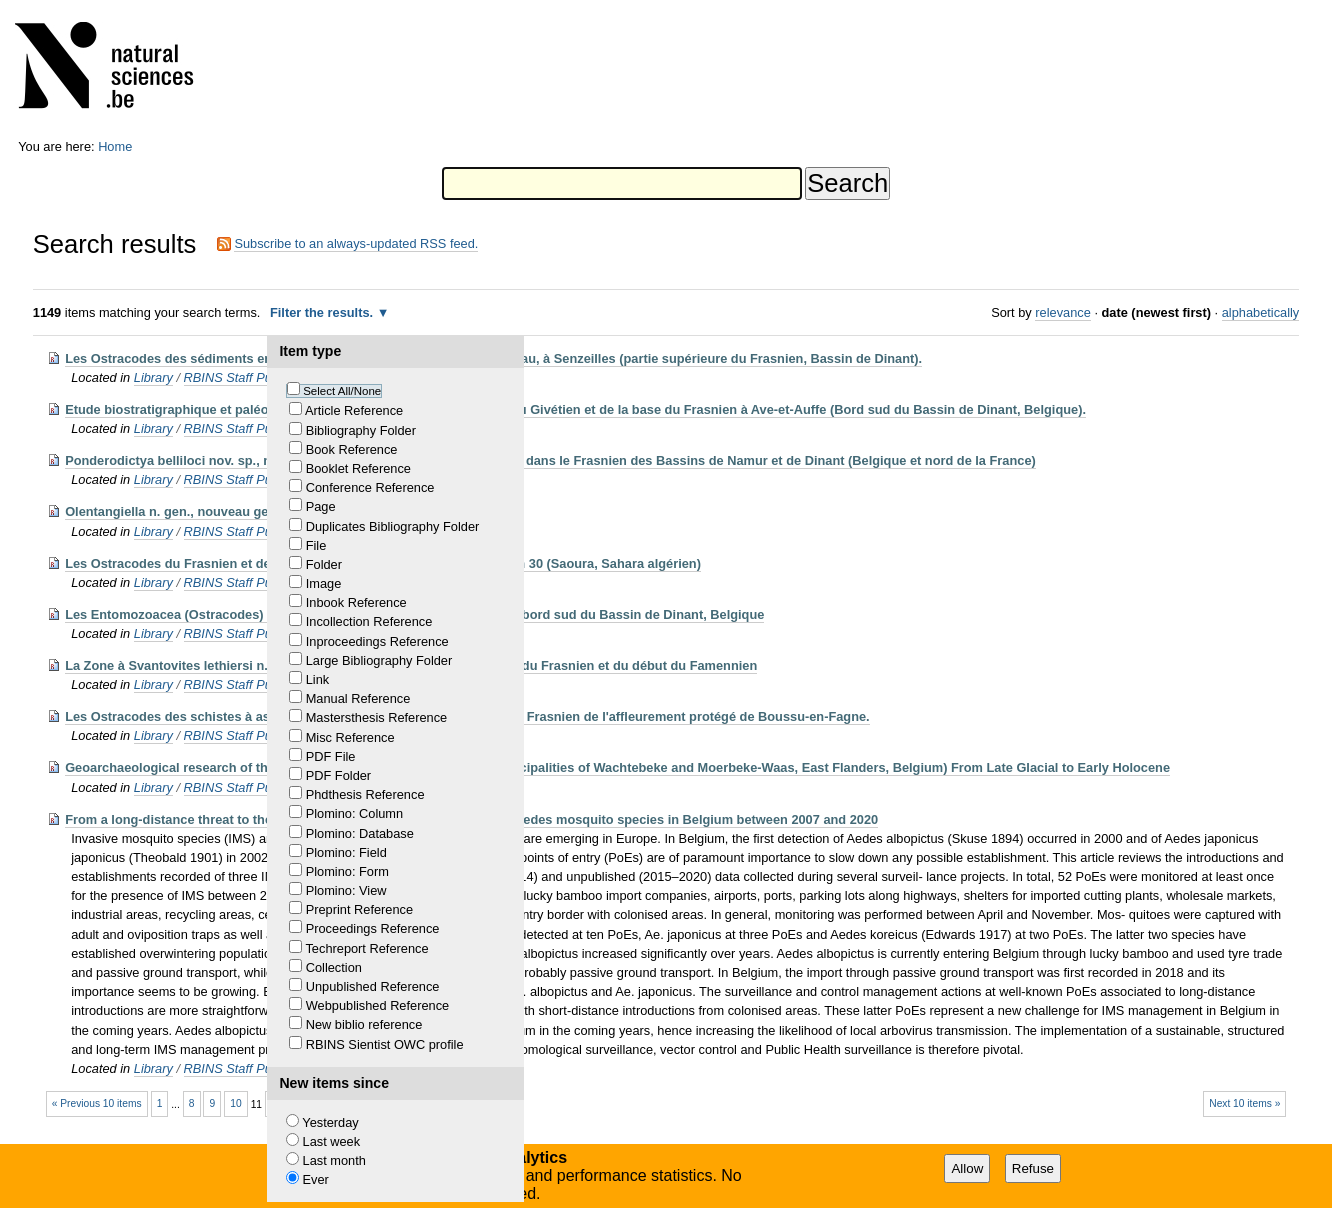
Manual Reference (358, 698)
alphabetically (1261, 312)
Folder (324, 564)
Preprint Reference (359, 909)
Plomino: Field (346, 852)
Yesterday (330, 1122)
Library (153, 377)
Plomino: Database (360, 833)
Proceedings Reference (373, 928)
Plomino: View (346, 890)
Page (321, 506)
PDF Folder (338, 775)
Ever (316, 1179)
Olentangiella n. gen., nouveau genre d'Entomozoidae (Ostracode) (265, 511)
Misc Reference (350, 737)
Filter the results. (323, 312)
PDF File (331, 756)
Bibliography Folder (361, 430)
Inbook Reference (356, 602)
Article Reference (354, 410)
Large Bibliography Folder (379, 660)
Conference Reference (370, 487)
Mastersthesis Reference (377, 717)
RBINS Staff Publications (255, 377)
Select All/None (342, 391)
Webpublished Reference (377, 1005)
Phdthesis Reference (365, 794)
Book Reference (352, 449)
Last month (334, 1160)
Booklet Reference (358, 468)
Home (115, 146)
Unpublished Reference (373, 986)
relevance (1063, 312)
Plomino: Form (347, 871)
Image (324, 583)
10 (235, 1103)
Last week (332, 1141)
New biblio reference (364, 1024)
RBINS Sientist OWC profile (385, 1044)
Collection (334, 967)
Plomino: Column (354, 813)
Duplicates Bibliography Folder (393, 526)
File (316, 545)
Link (317, 679)
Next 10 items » (1244, 1103)
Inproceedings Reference (377, 641)
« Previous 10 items (97, 1103)
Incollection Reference (369, 621)
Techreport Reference (366, 948)
